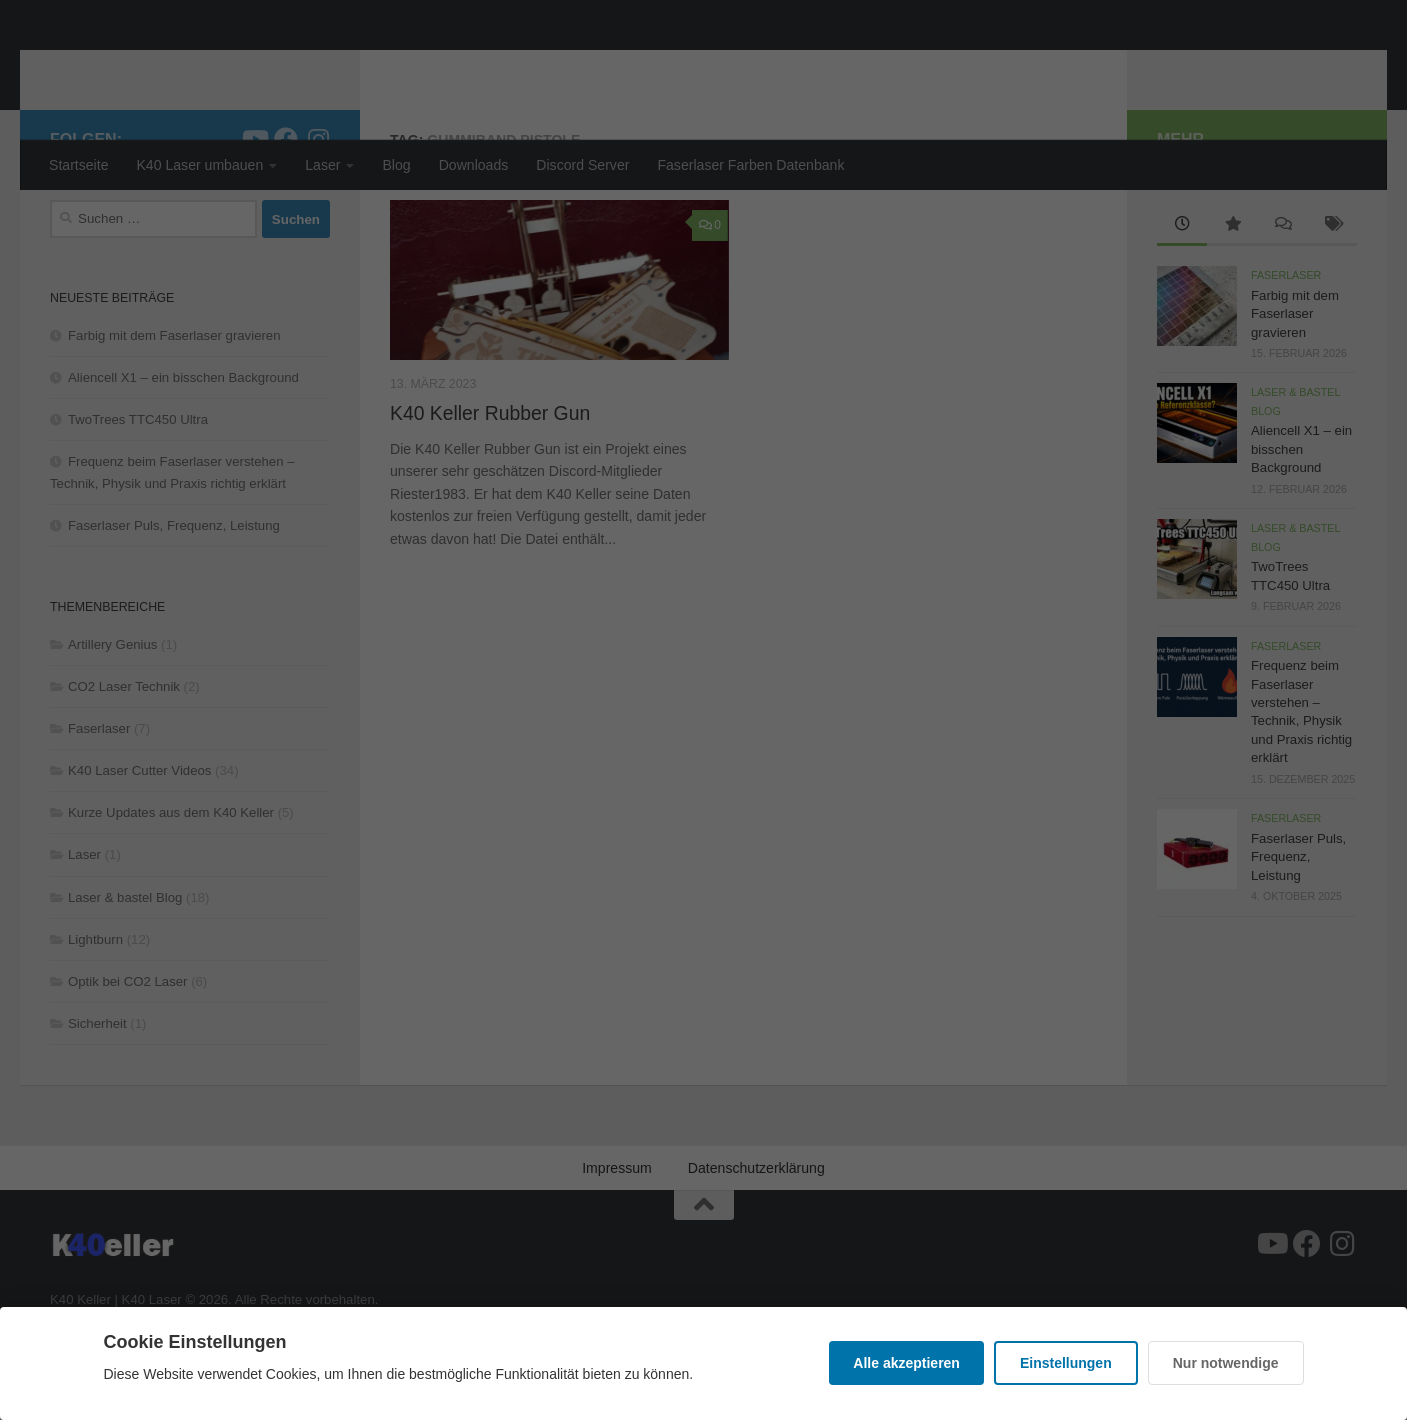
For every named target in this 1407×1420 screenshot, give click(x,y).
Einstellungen (1066, 1363)
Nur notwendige (1226, 1363)
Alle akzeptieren (906, 1363)
